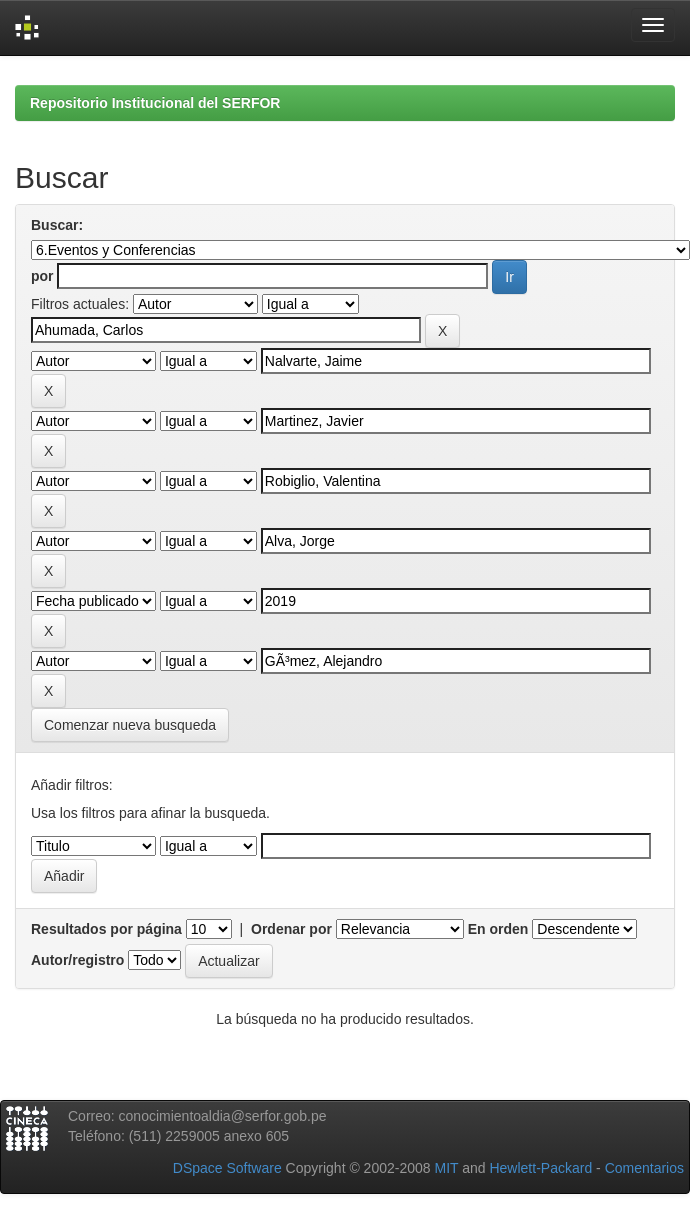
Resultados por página (106, 929)
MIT (446, 1168)
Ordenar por (291, 929)
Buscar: (57, 225)
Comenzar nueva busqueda (130, 725)
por (42, 276)
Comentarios (644, 1168)
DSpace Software (227, 1168)
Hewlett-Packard (540, 1168)
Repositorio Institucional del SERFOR (155, 103)
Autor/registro (77, 960)
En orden (498, 929)
